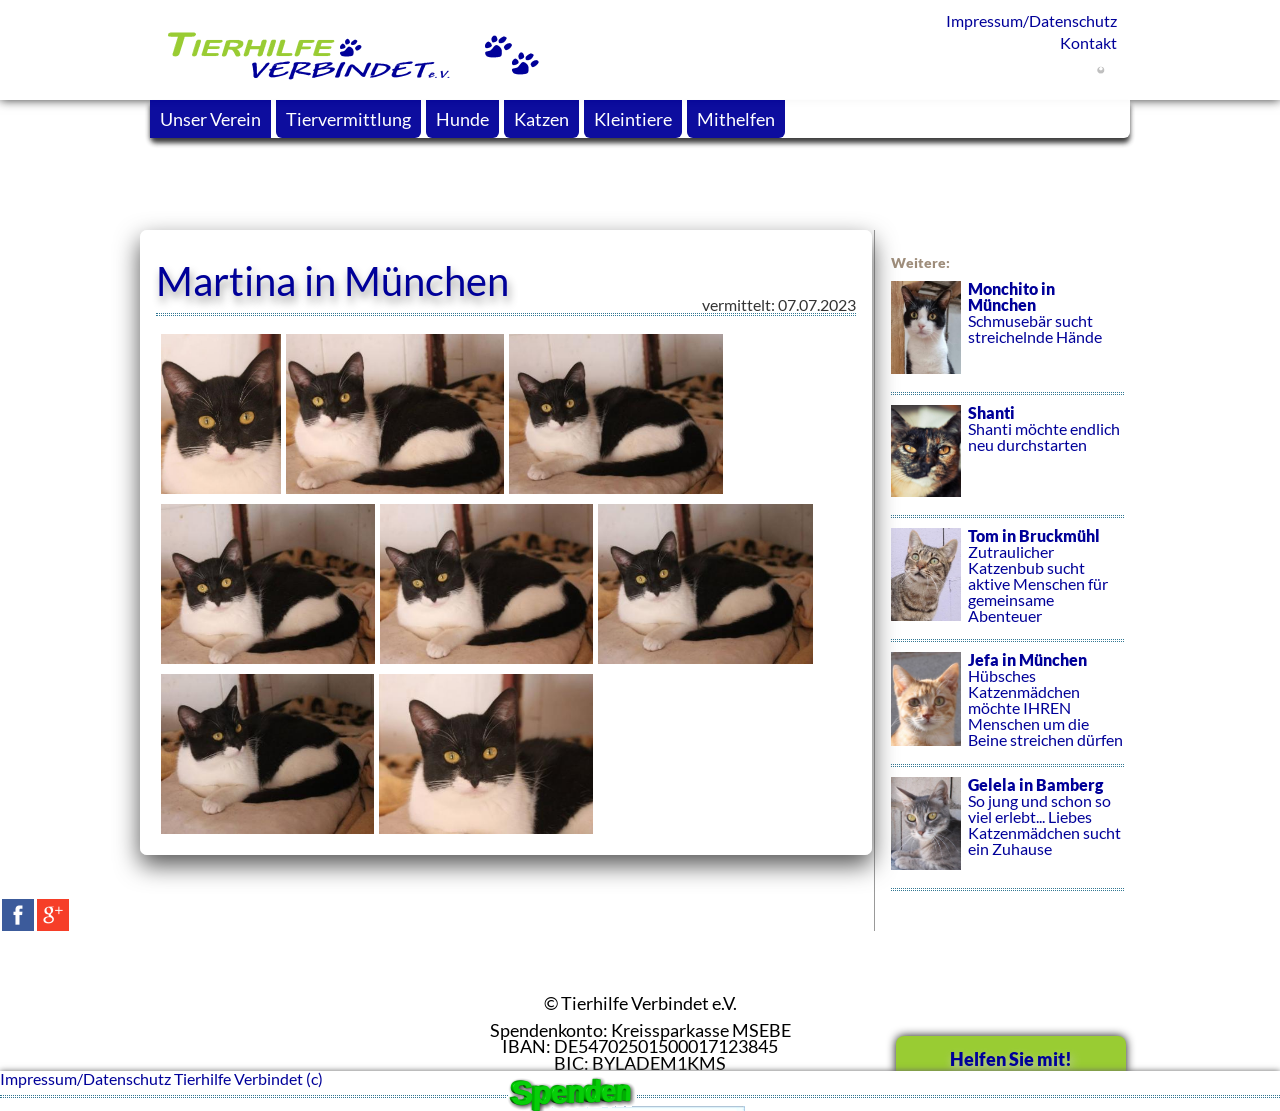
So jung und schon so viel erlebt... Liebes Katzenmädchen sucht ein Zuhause (1007, 834)
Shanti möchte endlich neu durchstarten (1007, 461)
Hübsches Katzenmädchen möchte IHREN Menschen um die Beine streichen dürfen (1007, 709)
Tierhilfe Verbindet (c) (248, 1078)
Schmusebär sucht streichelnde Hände (1007, 338)
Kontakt (1088, 42)
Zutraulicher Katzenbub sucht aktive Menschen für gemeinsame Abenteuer (1007, 585)
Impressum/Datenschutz (1031, 20)
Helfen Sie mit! (1011, 1059)
